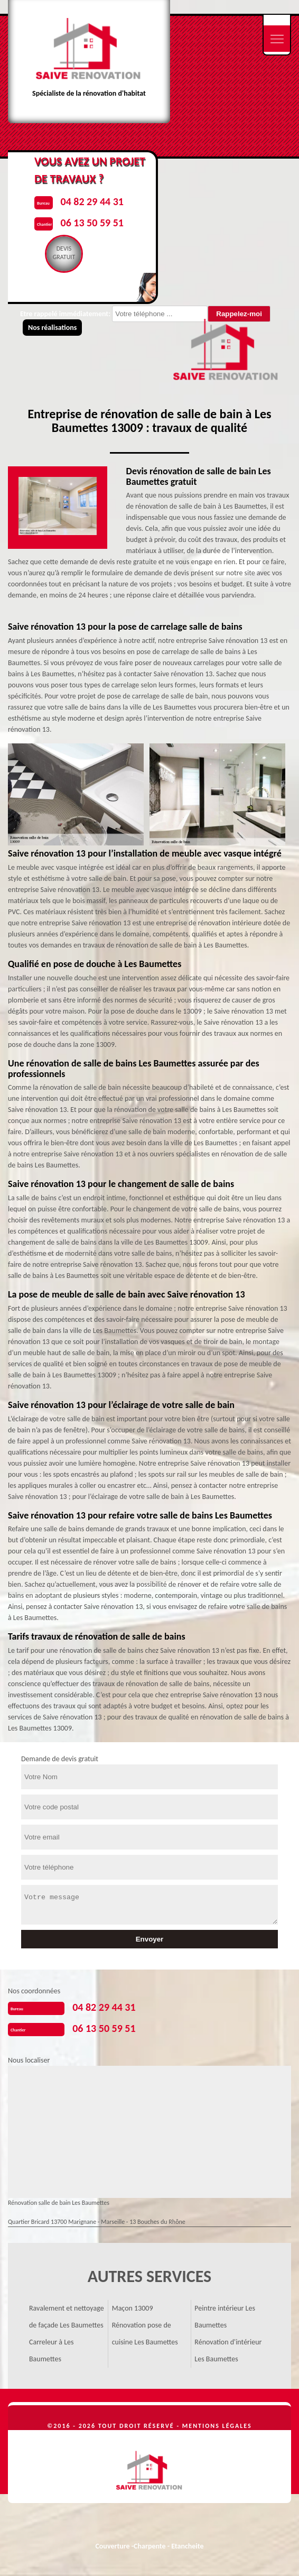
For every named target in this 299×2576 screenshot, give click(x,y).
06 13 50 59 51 (103, 2028)
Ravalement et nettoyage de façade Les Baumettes (66, 2317)
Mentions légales (217, 2426)
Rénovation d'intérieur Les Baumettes (227, 2350)
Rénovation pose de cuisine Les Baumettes (145, 2334)
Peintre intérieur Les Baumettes (224, 2317)
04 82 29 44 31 (103, 2007)
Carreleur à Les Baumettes (51, 2350)
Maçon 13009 (132, 2308)
